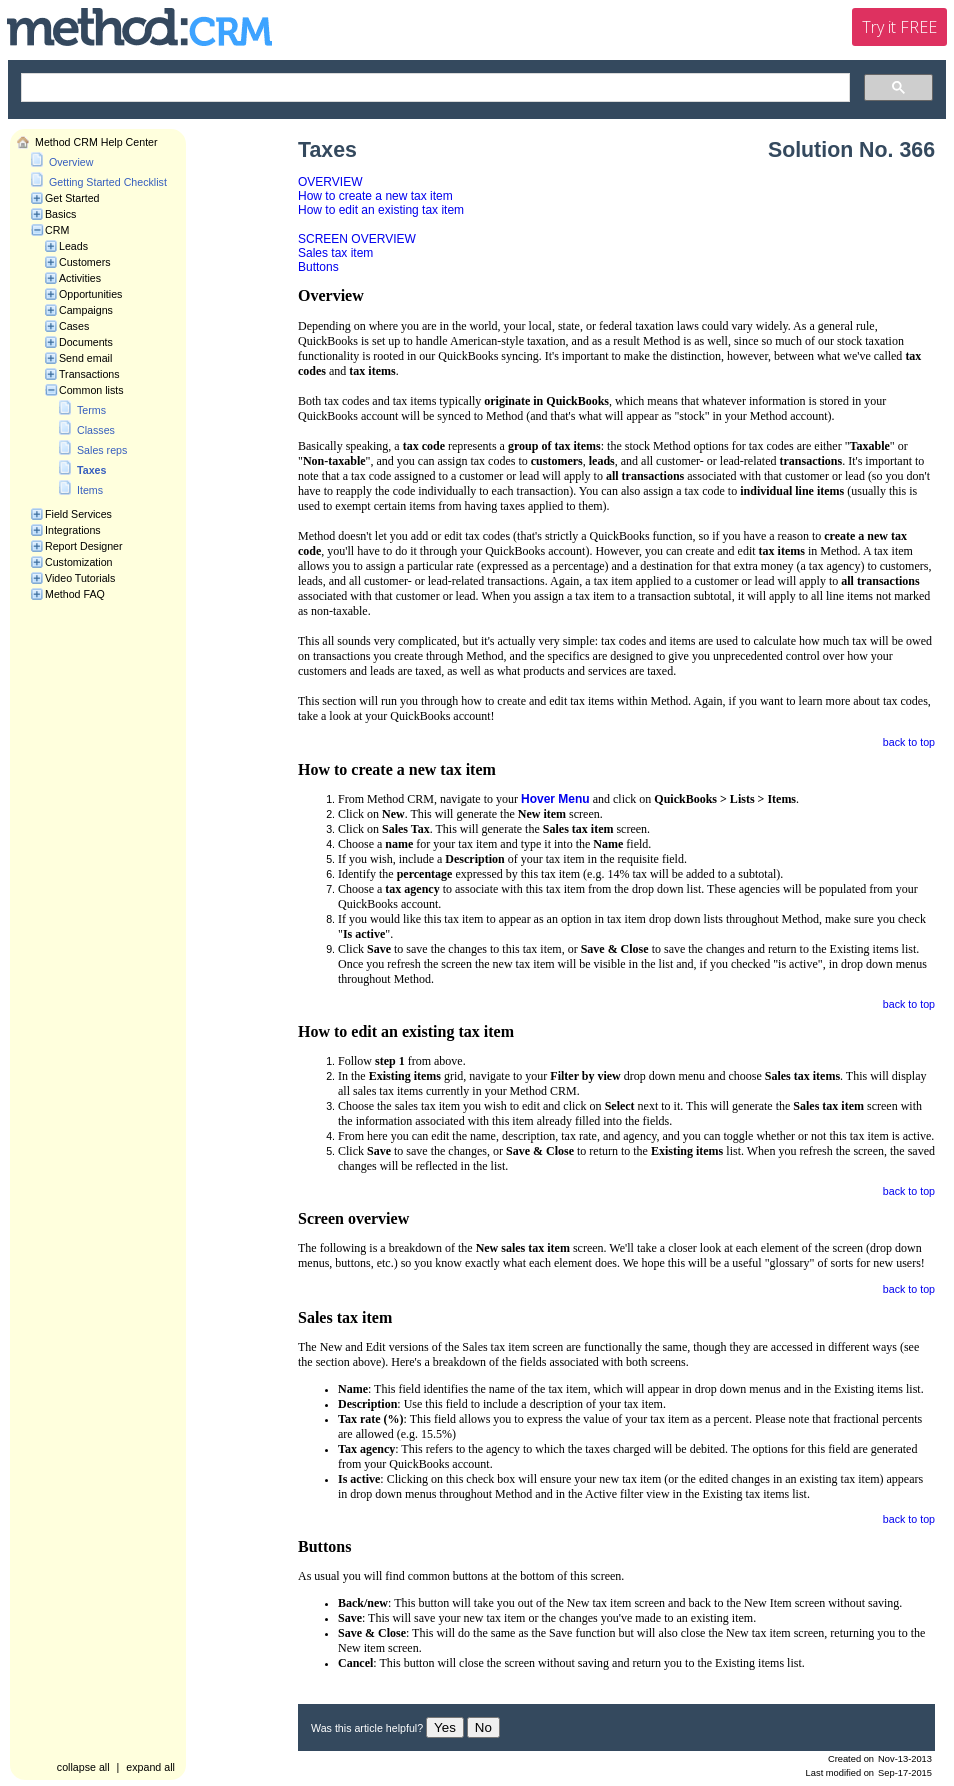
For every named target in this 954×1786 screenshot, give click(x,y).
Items (90, 490)
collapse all (83, 1767)
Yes (445, 1727)
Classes (96, 430)
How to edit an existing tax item (381, 210)
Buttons (318, 267)
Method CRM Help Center (96, 142)
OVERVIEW (330, 182)
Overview (71, 162)
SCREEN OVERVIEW (357, 239)
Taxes (91, 470)
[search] (433, 88)
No (483, 1727)
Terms (91, 410)
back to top (909, 742)
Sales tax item (335, 253)
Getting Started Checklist (108, 182)
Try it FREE (899, 27)
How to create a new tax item (375, 196)
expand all (150, 1767)
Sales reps (102, 450)
